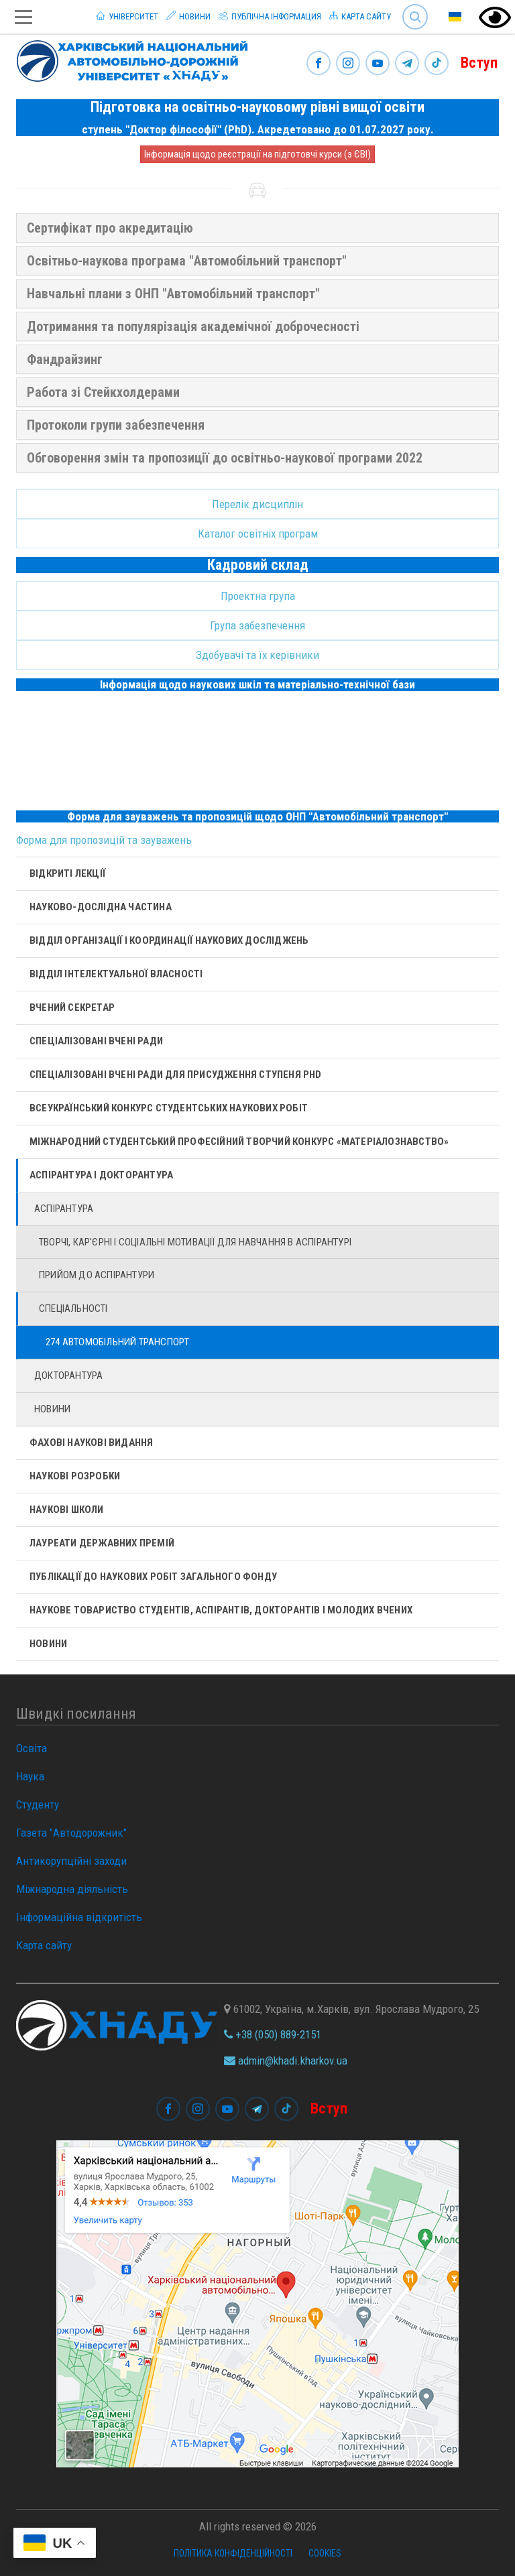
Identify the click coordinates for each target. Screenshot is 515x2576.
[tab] (257, 228)
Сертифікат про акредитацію (110, 228)
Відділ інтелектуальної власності (116, 974)
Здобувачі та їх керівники (257, 655)
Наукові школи (67, 1510)
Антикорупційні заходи (71, 1860)
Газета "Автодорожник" (71, 1832)
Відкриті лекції (67, 873)
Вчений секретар (72, 1007)
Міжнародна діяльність (72, 1889)
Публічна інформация (270, 16)
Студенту (37, 1804)
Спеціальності (73, 1308)
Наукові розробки (75, 1476)
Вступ (479, 62)
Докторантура (68, 1375)
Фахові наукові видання (91, 1442)
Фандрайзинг (65, 359)
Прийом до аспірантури (96, 1275)
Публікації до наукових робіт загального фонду (153, 1577)
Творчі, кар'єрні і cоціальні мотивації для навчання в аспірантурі (195, 1242)
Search (415, 17)
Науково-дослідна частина (101, 907)
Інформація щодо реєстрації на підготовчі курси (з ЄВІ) (257, 154)
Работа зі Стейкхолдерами (103, 392)
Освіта (31, 1748)
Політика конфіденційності (233, 2553)
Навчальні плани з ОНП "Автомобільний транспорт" (173, 294)
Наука (30, 1776)
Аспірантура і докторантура (101, 1175)
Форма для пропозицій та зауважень (104, 840)
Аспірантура (63, 1209)
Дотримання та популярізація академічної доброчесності (193, 326)
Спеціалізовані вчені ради (96, 1041)
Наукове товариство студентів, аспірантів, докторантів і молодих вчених (221, 1610)
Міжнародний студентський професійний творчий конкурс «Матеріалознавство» (239, 1142)
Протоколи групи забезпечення (116, 425)
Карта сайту (360, 16)
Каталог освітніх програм (258, 533)
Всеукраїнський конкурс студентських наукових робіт (169, 1108)
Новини (188, 16)
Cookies (324, 2553)
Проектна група (258, 596)
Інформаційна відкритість (79, 1917)
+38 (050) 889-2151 (272, 2034)
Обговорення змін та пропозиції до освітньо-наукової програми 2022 (224, 458)
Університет (127, 16)
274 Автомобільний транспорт (117, 1342)
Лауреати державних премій (102, 1543)
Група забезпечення (257, 625)
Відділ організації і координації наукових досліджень (169, 940)
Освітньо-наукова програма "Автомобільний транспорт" (187, 261)
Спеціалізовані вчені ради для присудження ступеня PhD (176, 1074)
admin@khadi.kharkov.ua (285, 2060)
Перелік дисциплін (257, 504)
